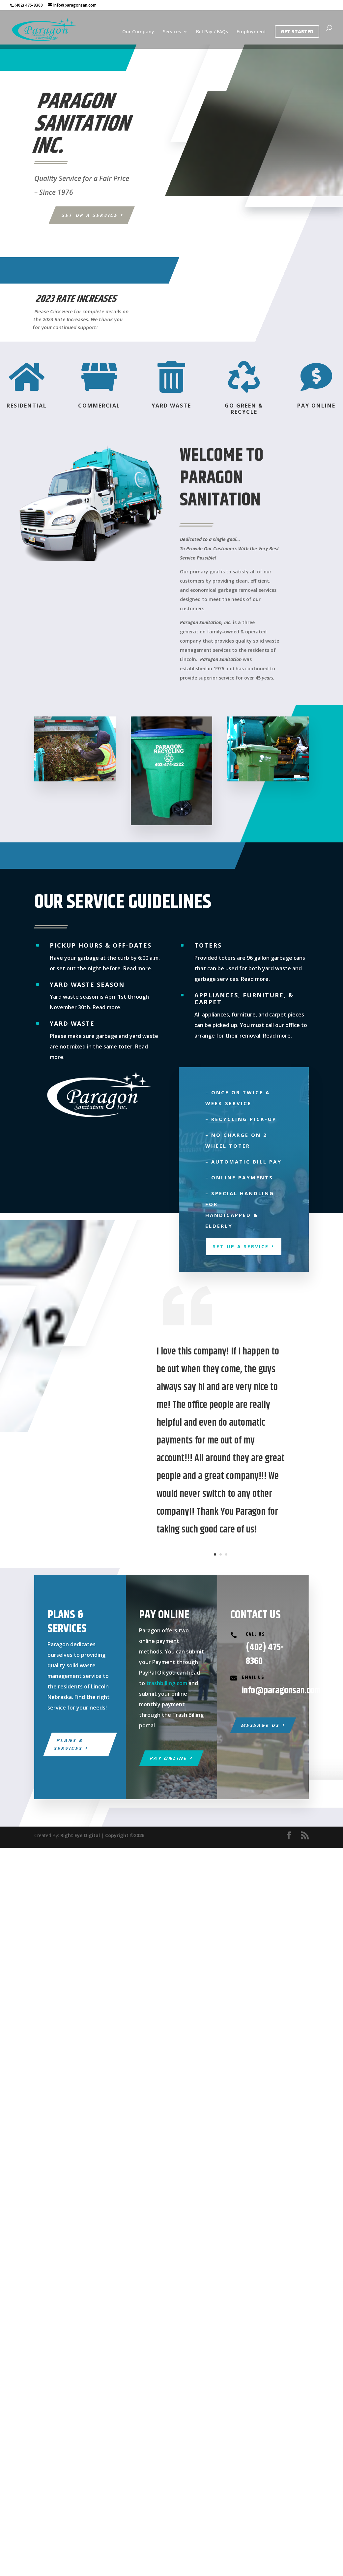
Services (172, 32)
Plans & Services (69, 1744)
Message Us (260, 1725)
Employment (251, 32)
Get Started (297, 31)
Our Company (138, 32)
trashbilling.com (166, 1683)
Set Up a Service (90, 215)
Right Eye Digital (80, 1835)
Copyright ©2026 (124, 1835)
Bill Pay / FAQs (212, 32)
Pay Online (169, 1758)
